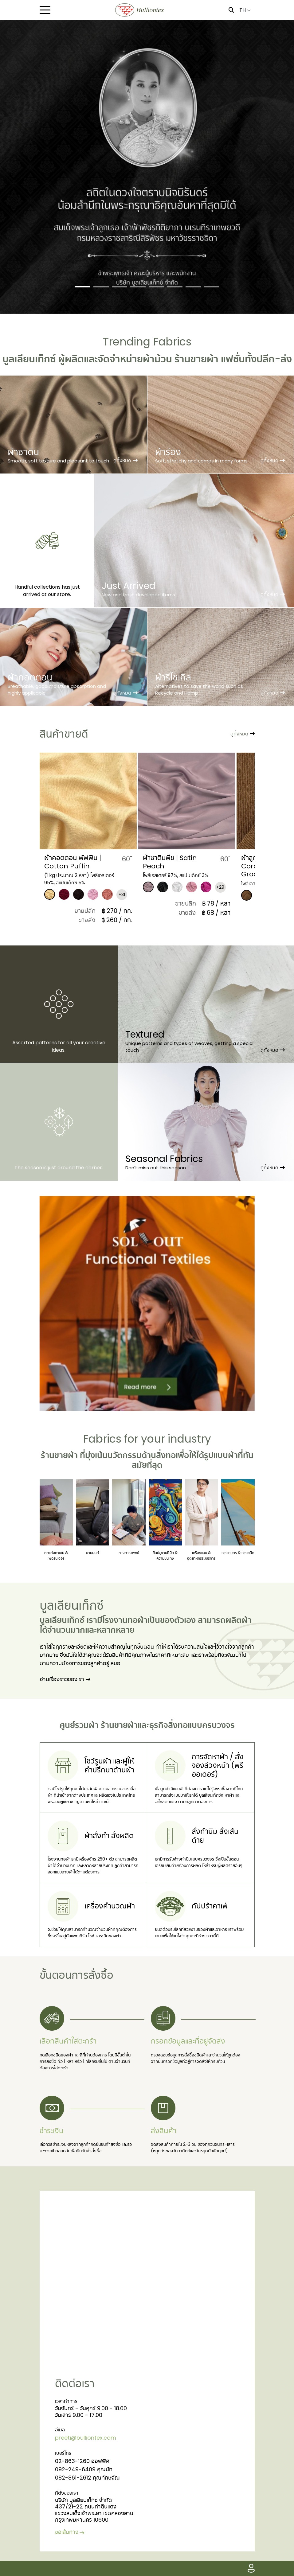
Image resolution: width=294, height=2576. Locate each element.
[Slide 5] (156, 286)
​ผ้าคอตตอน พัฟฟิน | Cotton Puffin (155, 862)
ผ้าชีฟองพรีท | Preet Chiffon (59, 862)
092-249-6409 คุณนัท (83, 2469)
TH (245, 10)
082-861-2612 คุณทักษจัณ (87, 2477)
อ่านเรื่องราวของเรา (65, 1679)
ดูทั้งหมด (242, 734)
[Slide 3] (119, 286)
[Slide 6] (174, 286)
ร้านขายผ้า (59, 1455)
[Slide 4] (138, 286)
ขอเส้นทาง (70, 2532)
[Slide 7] (193, 286)
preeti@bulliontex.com (85, 2438)
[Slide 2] (101, 286)
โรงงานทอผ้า (124, 1620)
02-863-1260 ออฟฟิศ (82, 2461)
